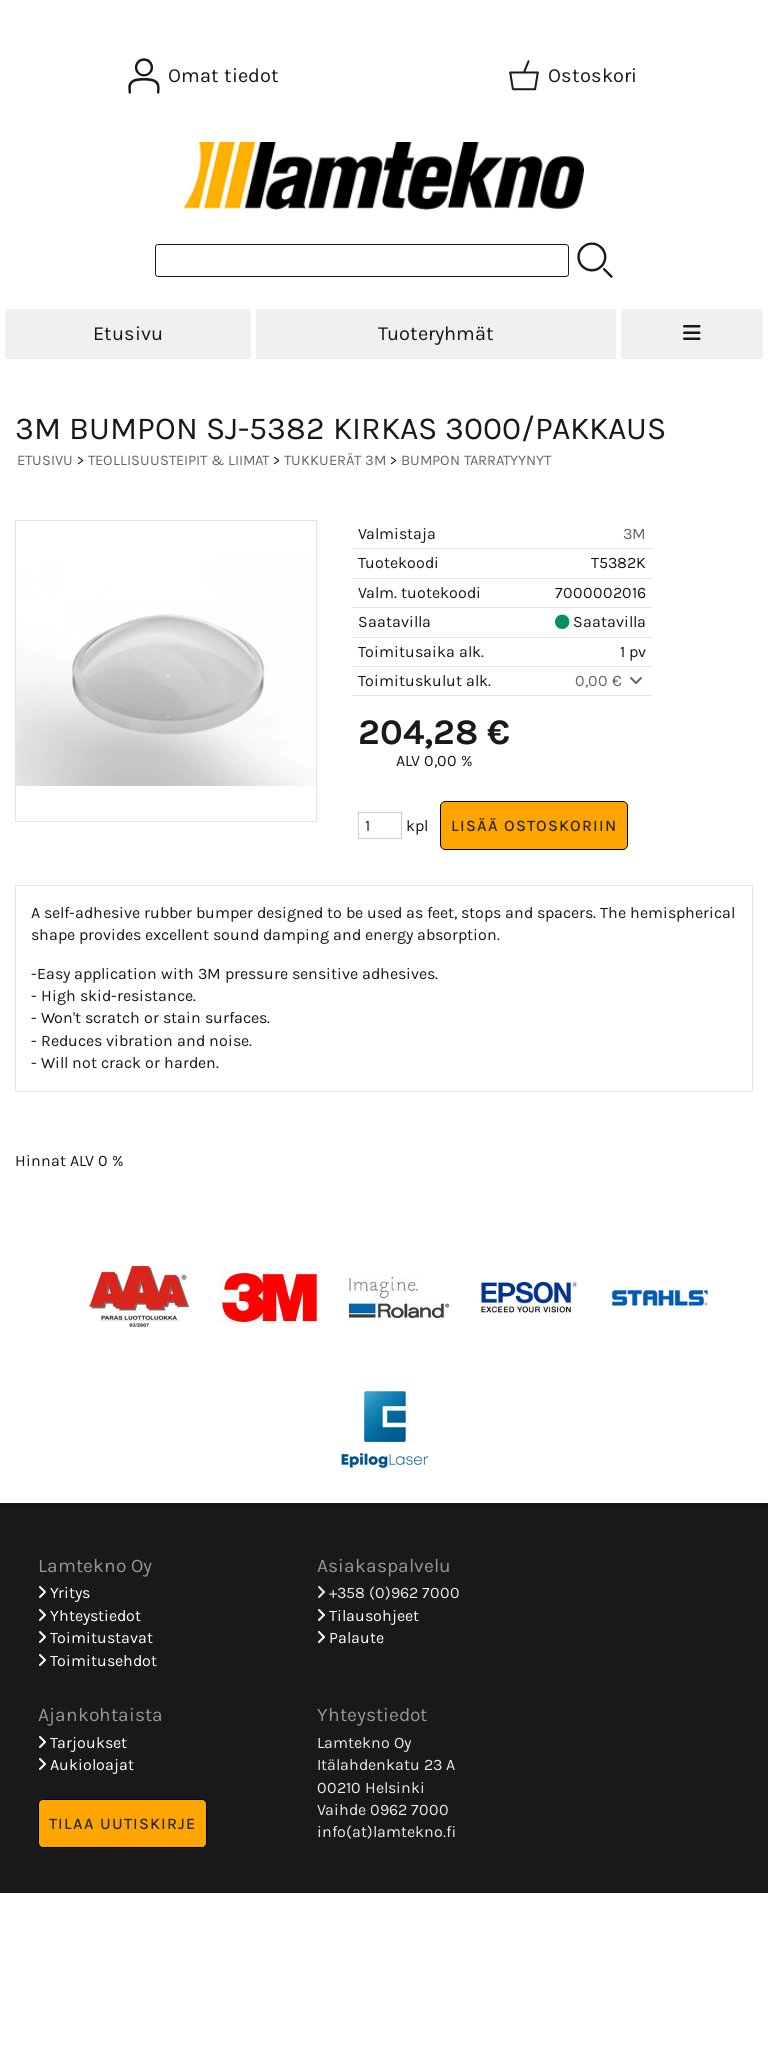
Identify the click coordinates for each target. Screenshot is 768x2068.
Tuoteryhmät (436, 333)
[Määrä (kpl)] (380, 825)
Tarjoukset (82, 1742)
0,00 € (610, 680)
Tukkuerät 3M (335, 460)
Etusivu (128, 333)
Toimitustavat (95, 1637)
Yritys (64, 1592)
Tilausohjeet (368, 1615)
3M (634, 533)
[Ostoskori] (574, 76)
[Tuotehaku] (362, 260)
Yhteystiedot (89, 1615)
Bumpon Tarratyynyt (476, 460)
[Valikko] (692, 334)
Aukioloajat (86, 1764)
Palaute (350, 1637)
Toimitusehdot (97, 1660)
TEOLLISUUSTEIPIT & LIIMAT (178, 460)
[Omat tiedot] (205, 76)
